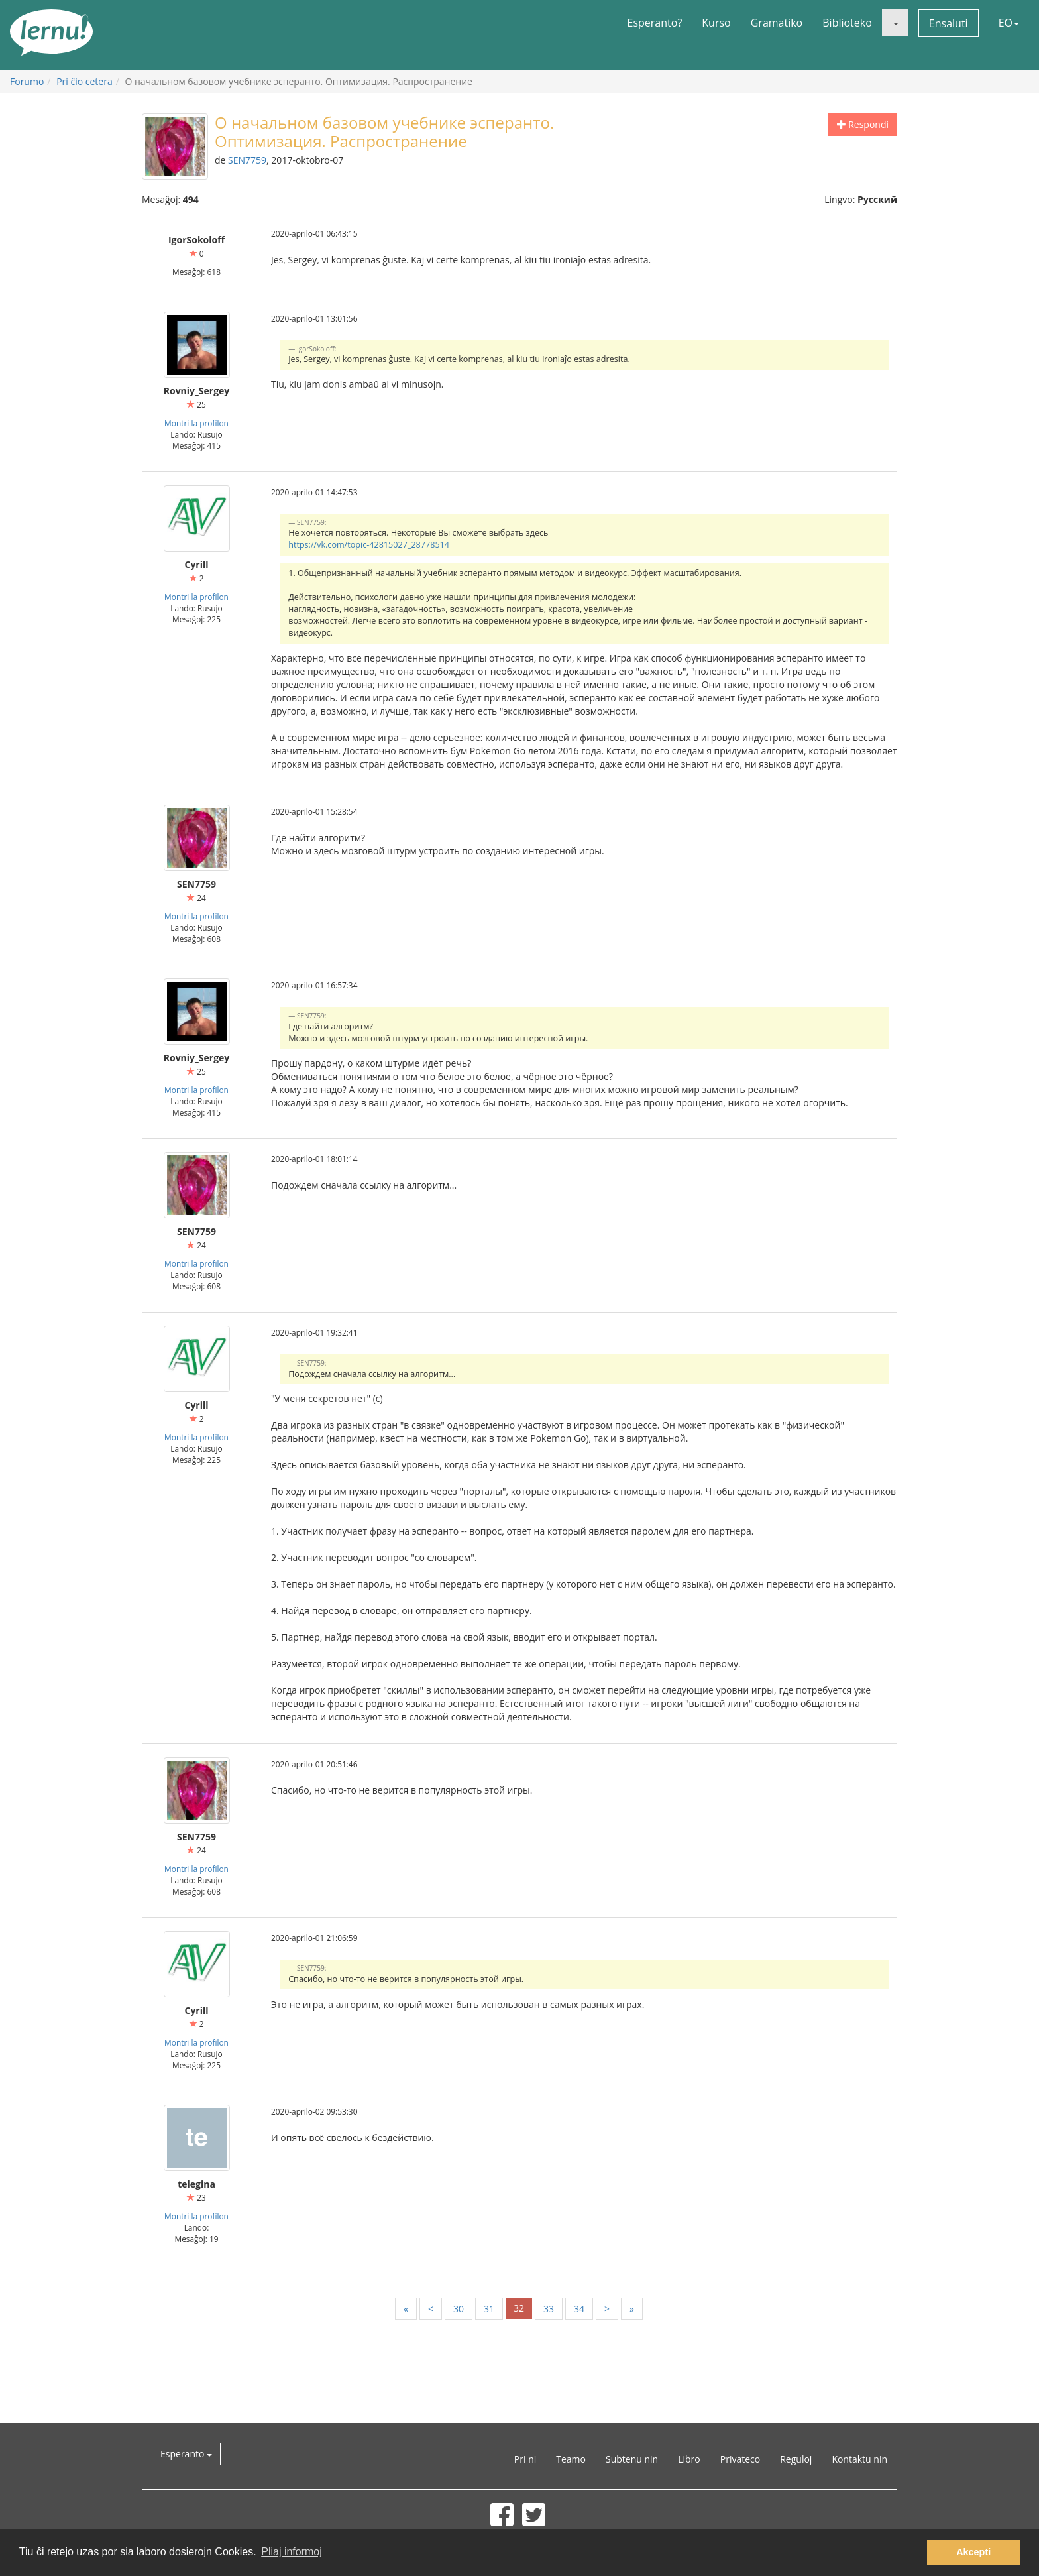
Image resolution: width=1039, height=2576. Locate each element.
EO (1009, 22)
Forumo (27, 81)
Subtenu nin (632, 2459)
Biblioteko (847, 22)
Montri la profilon (196, 423)
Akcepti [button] (973, 2552)
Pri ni (525, 2459)
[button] (895, 22)
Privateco (740, 2459)
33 (548, 2308)
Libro (689, 2459)
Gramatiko (777, 22)
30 (458, 2308)
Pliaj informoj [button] (291, 2551)
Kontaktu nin (859, 2459)
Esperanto (186, 2453)
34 (579, 2308)
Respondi (863, 124)
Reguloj (796, 2459)
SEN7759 (247, 160)
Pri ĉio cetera (84, 81)
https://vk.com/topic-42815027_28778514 (368, 544)
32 (519, 2308)
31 (489, 2308)
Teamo (571, 2459)
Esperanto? (655, 22)
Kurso (716, 22)
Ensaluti (948, 23)
